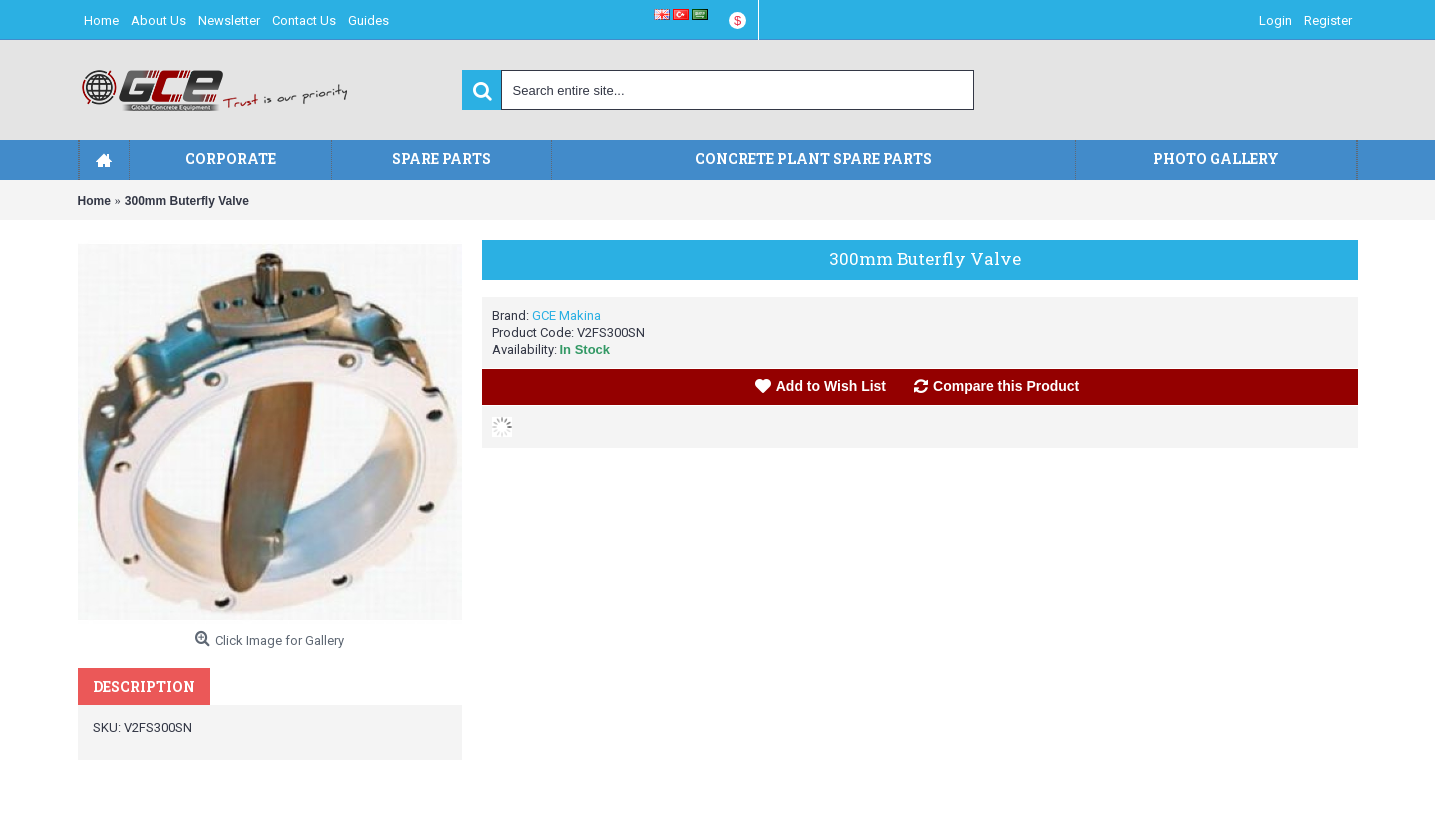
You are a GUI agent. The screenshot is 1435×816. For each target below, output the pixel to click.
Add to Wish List (831, 386)
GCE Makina (566, 315)
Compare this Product (1006, 386)
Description (144, 686)
